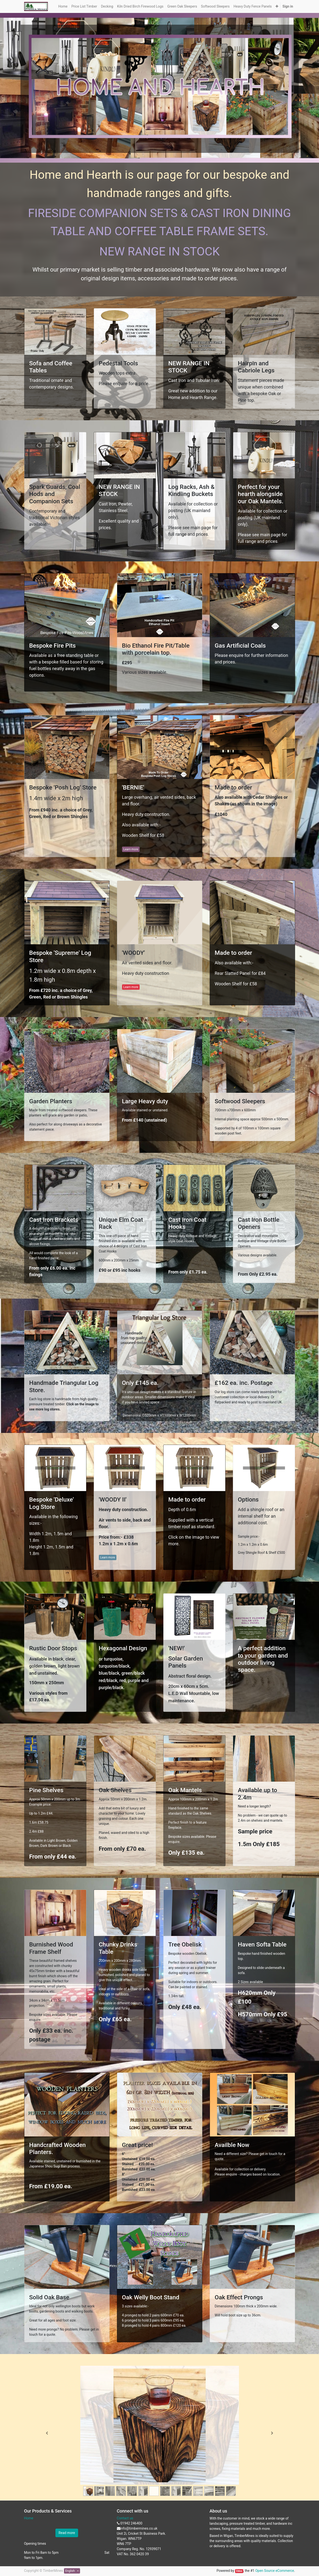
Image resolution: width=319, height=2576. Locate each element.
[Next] (272, 2433)
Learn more (130, 849)
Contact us (125, 2518)
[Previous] (47, 2433)
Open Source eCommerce (274, 2571)
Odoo (239, 2571)
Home (28, 2518)
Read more (67, 2533)
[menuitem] (63, 6)
